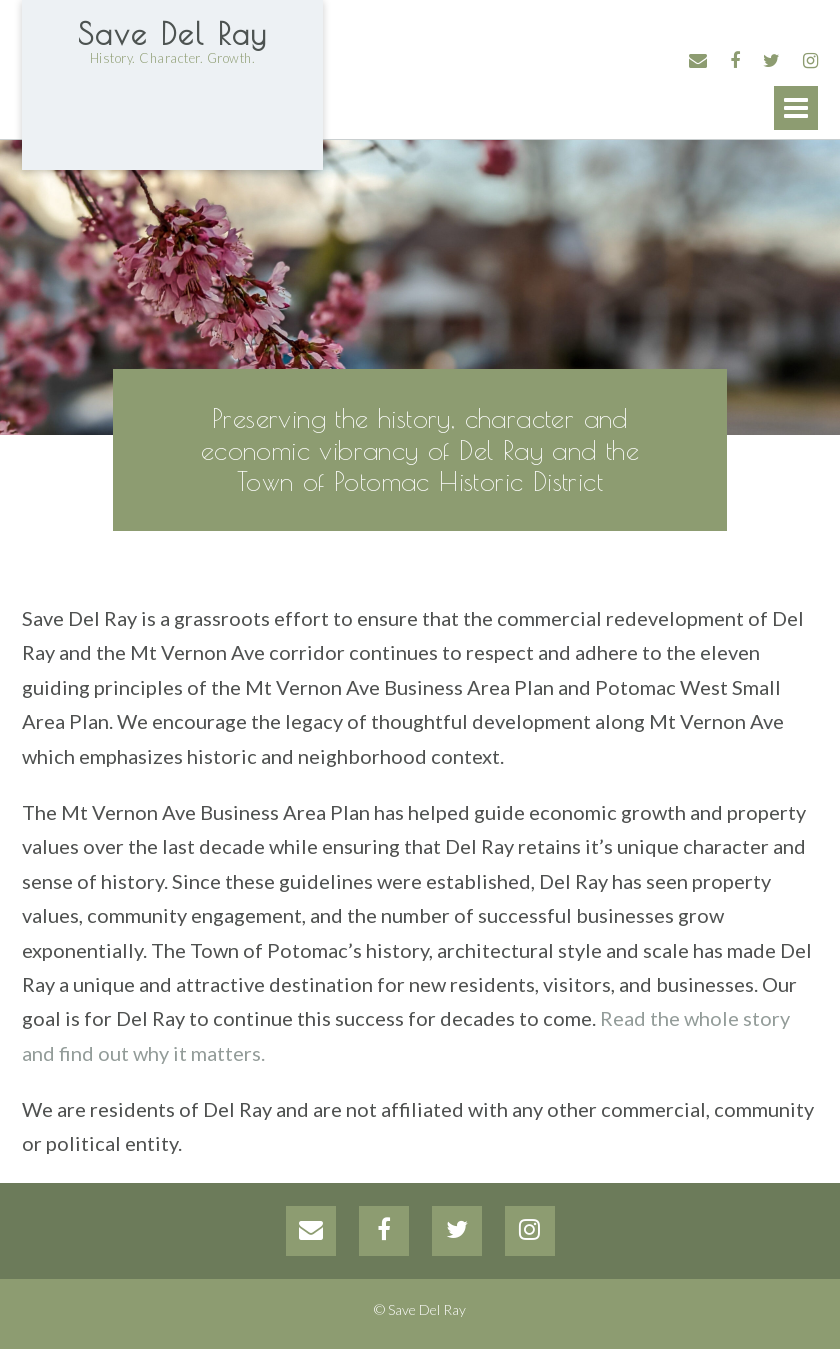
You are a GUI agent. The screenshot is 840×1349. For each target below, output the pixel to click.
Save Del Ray (172, 34)
